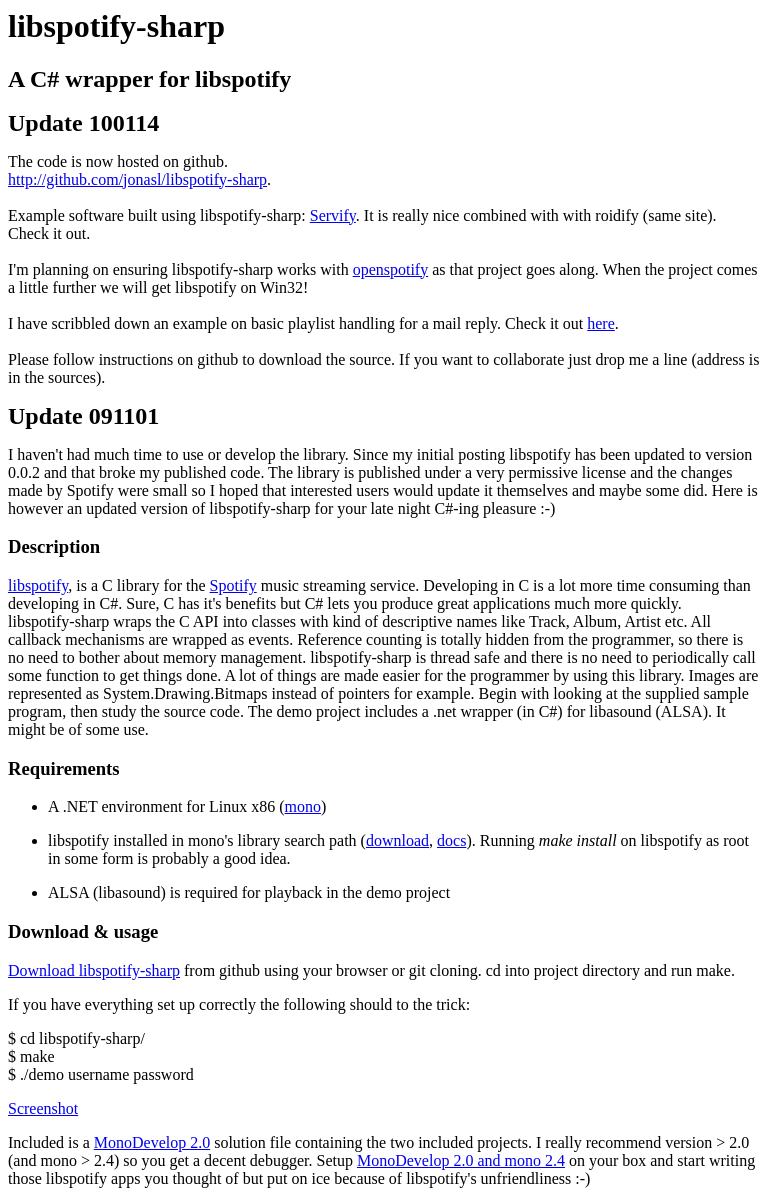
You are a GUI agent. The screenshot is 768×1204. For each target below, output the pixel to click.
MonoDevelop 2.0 (152, 1142)
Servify (333, 215)
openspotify (391, 269)
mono (303, 806)
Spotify (233, 585)
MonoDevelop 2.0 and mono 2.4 (461, 1160)
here (601, 323)
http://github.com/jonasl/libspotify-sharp (137, 179)
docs (451, 840)
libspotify (38, 585)
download (397, 840)
